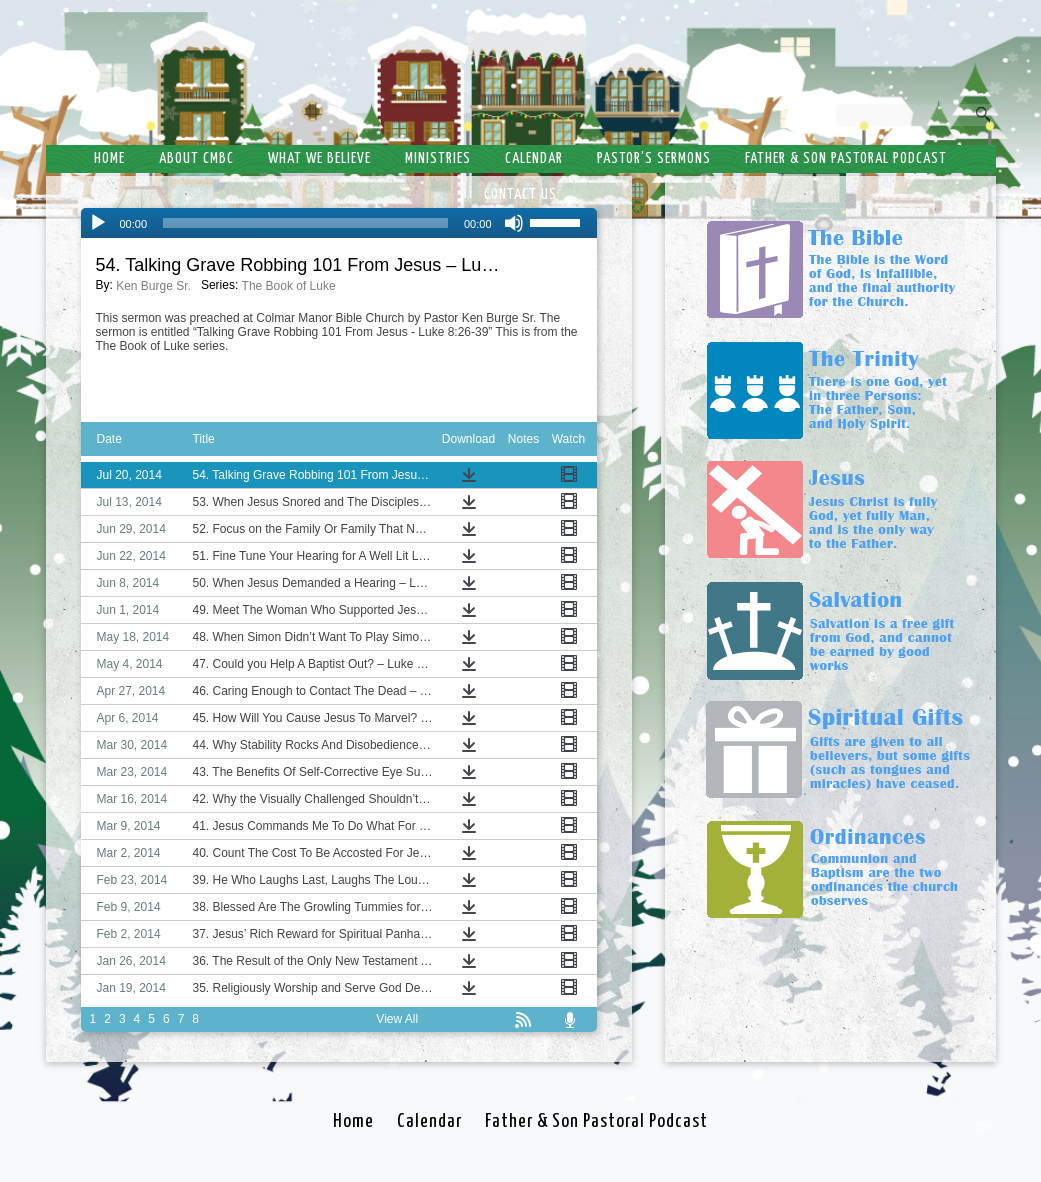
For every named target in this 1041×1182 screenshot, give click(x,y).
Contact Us (520, 194)
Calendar (534, 158)
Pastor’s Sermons (654, 158)
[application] (339, 223)
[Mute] (514, 223)
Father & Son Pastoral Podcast (846, 158)
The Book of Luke (289, 286)
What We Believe (319, 158)
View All (397, 1019)
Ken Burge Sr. (153, 286)
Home (109, 158)
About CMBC (196, 158)
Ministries (438, 158)
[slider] (305, 223)
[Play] (98, 223)
